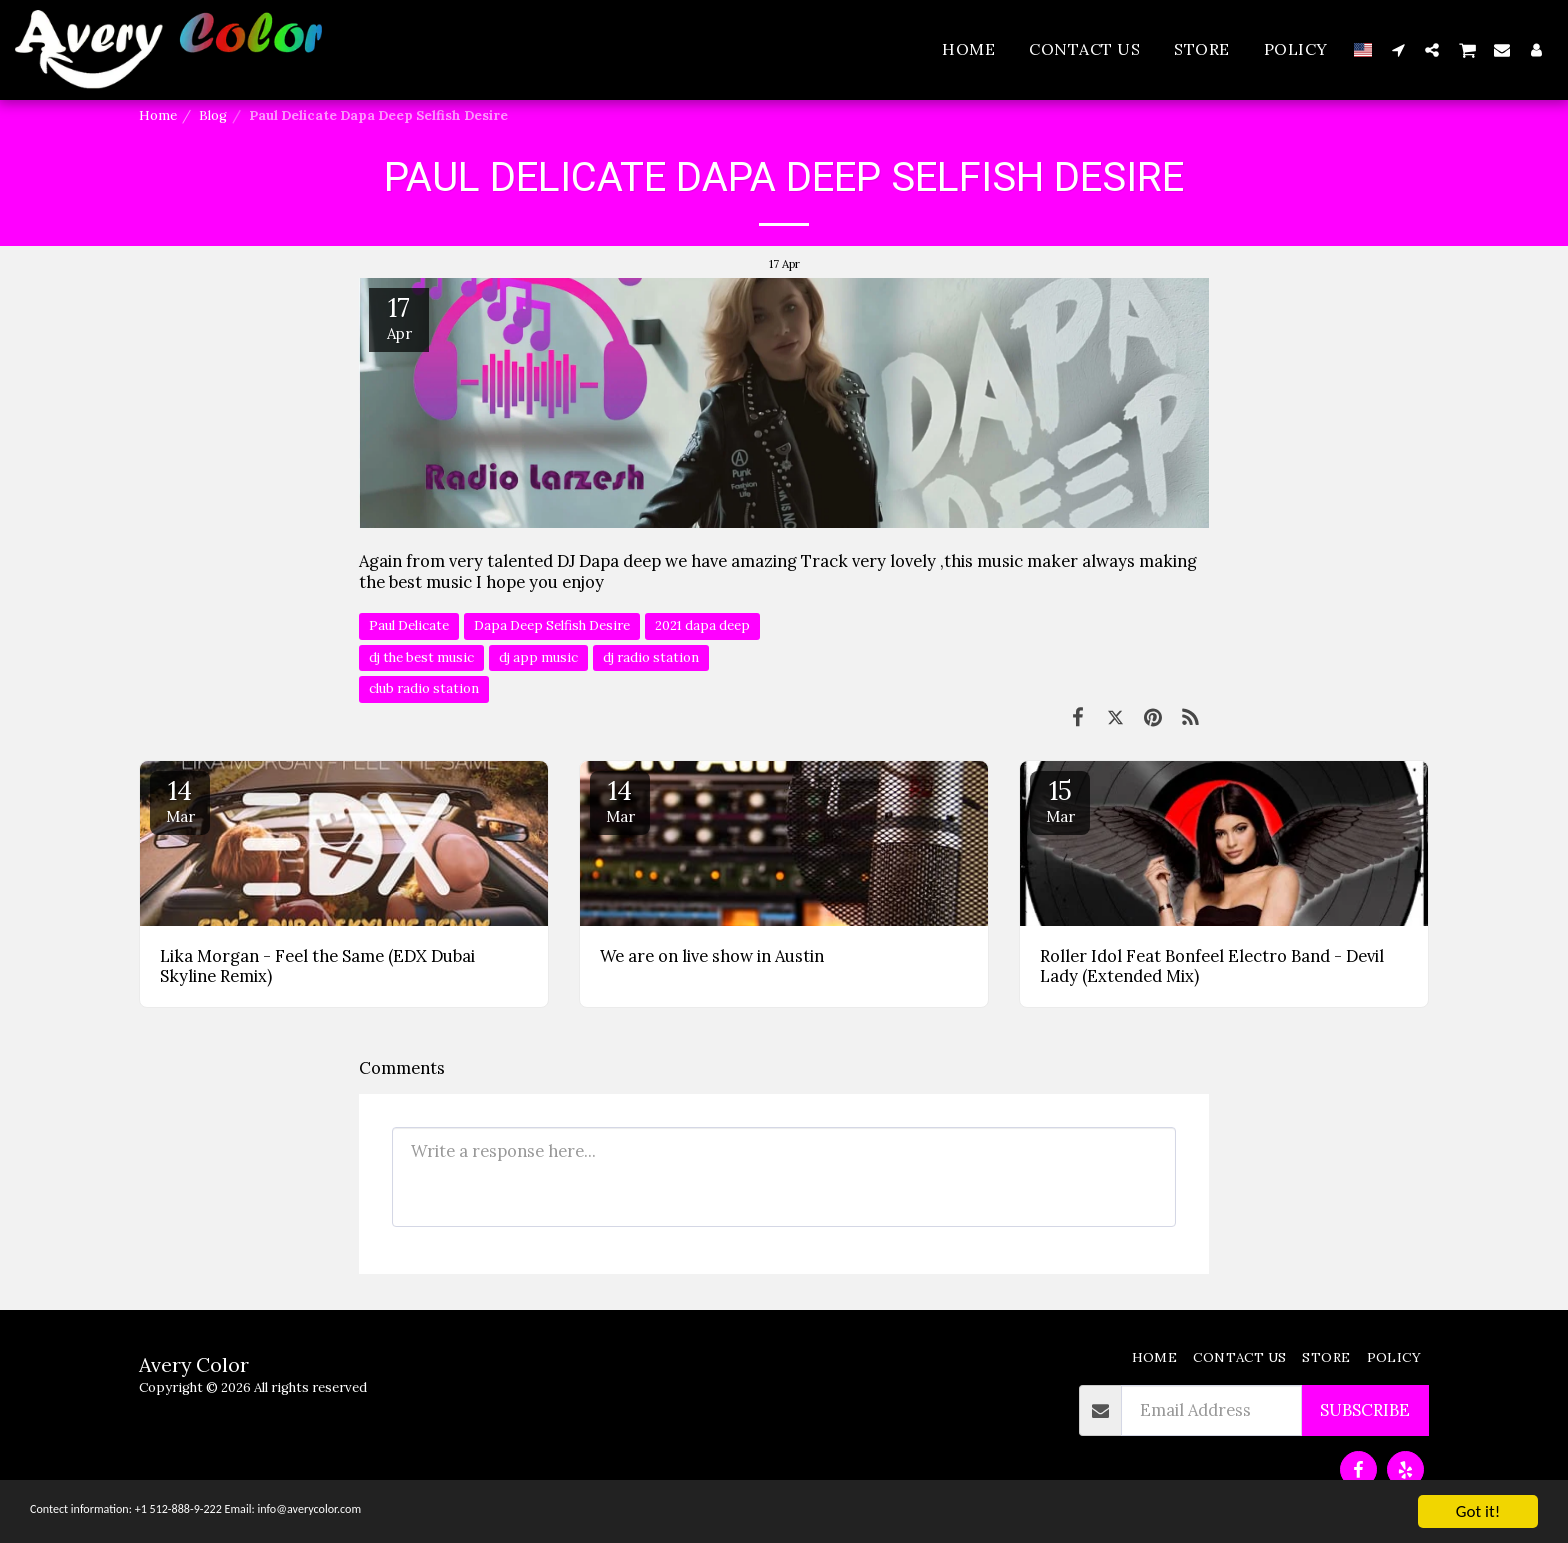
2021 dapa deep (702, 625)
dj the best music (421, 657)
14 (180, 800)
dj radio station (651, 657)
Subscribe (1365, 1410)
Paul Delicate (409, 625)
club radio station (424, 688)
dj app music (538, 657)
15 (1060, 800)
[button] (1398, 49)
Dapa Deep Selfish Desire (552, 625)
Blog (213, 115)
